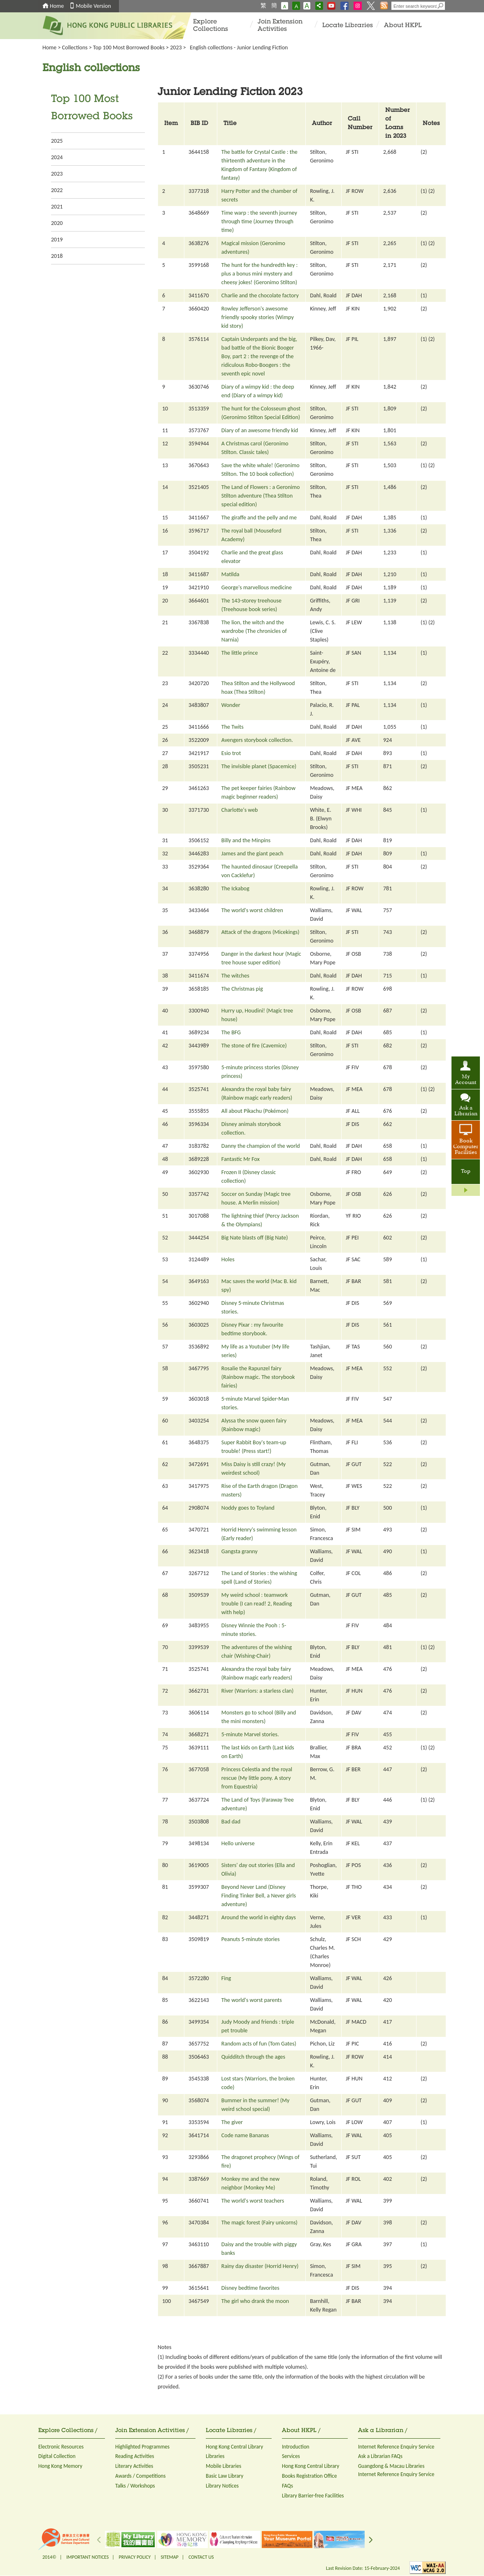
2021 (57, 206)
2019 (57, 239)
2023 (176, 47)
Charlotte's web (239, 809)
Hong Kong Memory (60, 2465)
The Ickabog (235, 888)
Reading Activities (134, 2456)
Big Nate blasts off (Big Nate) (254, 1237)
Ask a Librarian (465, 1111)
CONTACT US (201, 2557)
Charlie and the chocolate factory (260, 295)
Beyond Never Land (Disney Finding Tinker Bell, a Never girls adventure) (258, 1895)
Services (291, 2456)
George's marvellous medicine (256, 587)
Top (465, 1171)
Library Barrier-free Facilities (313, 2495)
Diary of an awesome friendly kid (259, 430)
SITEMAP (169, 2557)
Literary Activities (134, 2465)
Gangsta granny (239, 1551)
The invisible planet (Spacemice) (258, 766)
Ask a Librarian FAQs (380, 2456)
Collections (75, 47)
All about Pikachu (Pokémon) (255, 1110)
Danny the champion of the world (260, 1145)
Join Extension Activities (280, 25)
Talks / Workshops (135, 2485)
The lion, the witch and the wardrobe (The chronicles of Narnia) (254, 631)
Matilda (230, 574)
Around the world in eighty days (258, 1917)
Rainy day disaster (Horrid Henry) (259, 2266)
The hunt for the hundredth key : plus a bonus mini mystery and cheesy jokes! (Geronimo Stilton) (259, 274)
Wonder (230, 705)
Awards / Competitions (140, 2475)
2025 (57, 140)
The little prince (239, 652)
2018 (57, 256)
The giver (232, 2122)
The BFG (231, 1032)
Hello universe (238, 1843)
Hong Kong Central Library (234, 2446)
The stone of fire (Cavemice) (254, 1045)
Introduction (295, 2446)
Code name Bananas (245, 2135)
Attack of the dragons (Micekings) (260, 932)
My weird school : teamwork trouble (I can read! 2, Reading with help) (256, 1603)
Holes (228, 1259)
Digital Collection (56, 2456)
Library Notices (222, 2485)
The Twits (232, 726)
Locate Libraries (347, 26)
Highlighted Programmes (142, 2446)
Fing (226, 1978)
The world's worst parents (251, 2000)
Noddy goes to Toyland (248, 1507)
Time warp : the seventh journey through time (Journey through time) (259, 221)
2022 (57, 190)
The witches (235, 975)
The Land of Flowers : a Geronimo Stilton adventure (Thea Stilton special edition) (260, 496)
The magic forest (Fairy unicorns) (259, 2222)
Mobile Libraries (223, 2465)
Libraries (215, 2456)
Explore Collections (210, 25)
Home (57, 5)
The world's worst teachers (252, 2200)
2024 (57, 157)
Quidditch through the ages (253, 2056)
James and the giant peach (252, 853)
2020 (57, 223)
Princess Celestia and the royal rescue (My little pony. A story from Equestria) (256, 1778)
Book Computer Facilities (465, 1147)
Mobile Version (93, 5)
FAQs (287, 2485)
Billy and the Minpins (245, 840)
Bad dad (230, 1821)
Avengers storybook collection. (257, 740)
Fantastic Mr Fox (240, 1159)
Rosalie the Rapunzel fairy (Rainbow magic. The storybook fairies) (258, 1377)
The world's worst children (252, 910)
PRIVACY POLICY (135, 2557)
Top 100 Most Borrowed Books (129, 47)
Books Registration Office (309, 2475)
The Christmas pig (242, 988)
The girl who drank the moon (255, 2301)
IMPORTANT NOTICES (87, 2557)
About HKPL (402, 26)
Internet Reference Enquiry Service (396, 2446)
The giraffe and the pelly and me (259, 517)
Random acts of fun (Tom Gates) (258, 2043)
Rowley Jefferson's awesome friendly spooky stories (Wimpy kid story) (257, 317)
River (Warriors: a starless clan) (257, 1690)
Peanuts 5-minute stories (250, 1939)
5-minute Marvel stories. (250, 1734)
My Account (465, 1080)
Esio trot (231, 753)
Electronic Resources (61, 2446)
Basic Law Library (224, 2475)
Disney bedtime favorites (250, 2287)
